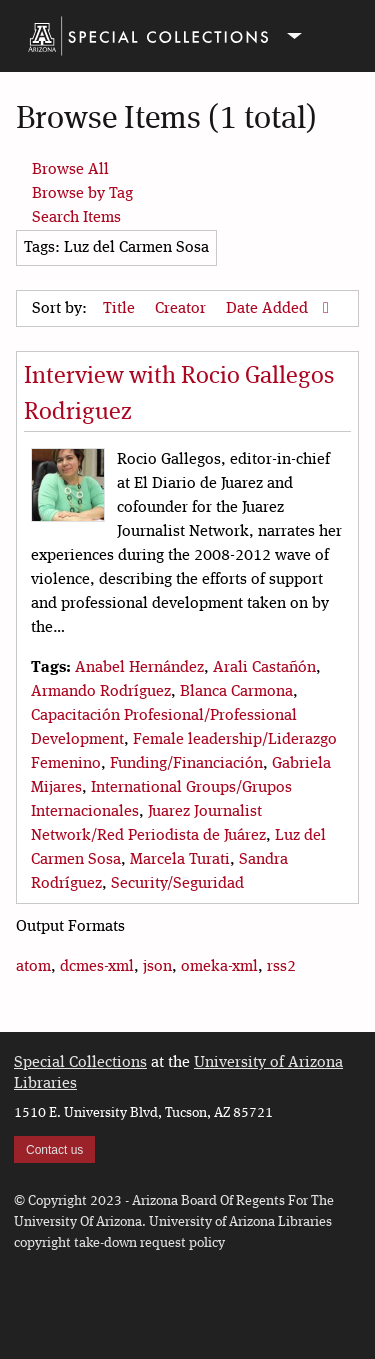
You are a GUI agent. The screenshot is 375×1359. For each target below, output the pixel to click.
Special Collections (80, 1063)
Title (121, 309)
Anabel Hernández (139, 668)
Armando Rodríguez (101, 692)
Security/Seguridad (177, 884)
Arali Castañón (264, 668)
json (157, 967)
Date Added (269, 309)
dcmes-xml (97, 967)
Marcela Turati (180, 860)
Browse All (70, 170)
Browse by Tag (82, 194)
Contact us (54, 1150)
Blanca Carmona (236, 692)
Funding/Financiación (186, 764)
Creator (182, 309)
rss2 (281, 967)
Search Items (76, 218)
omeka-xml (219, 967)
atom (33, 967)
